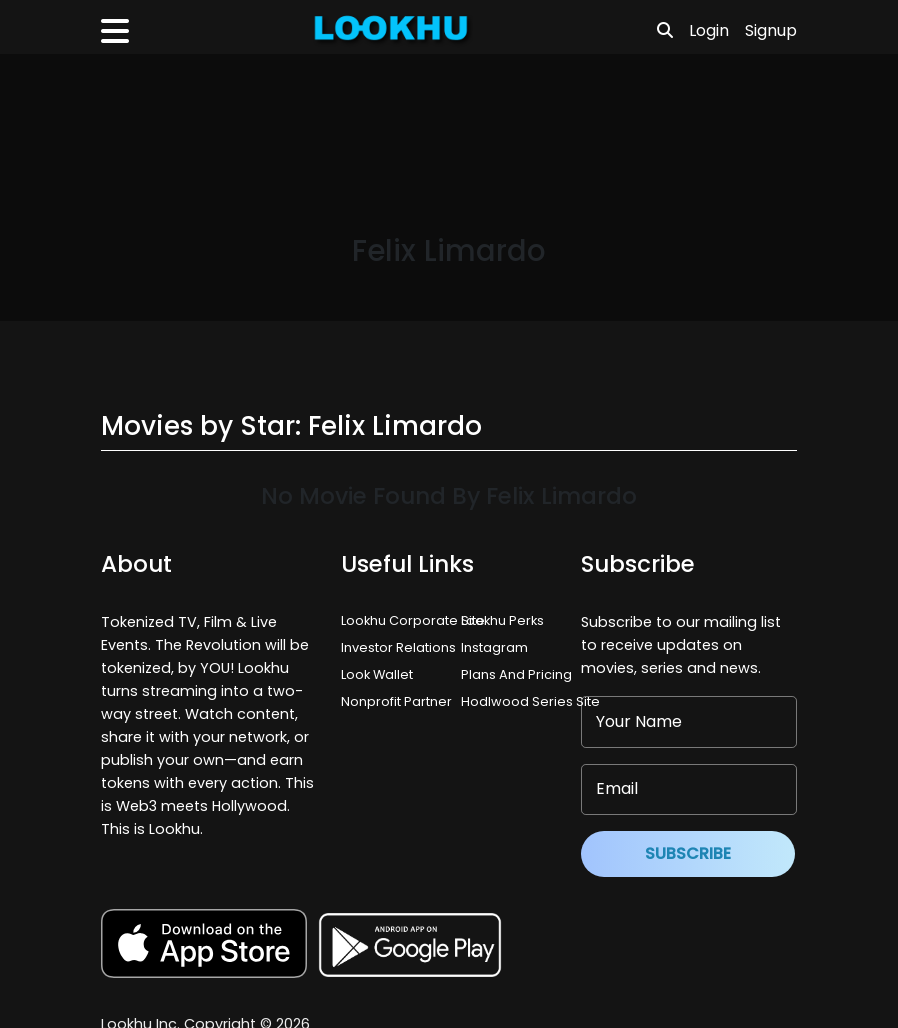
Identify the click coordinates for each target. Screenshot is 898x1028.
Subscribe (688, 853)
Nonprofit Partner (396, 701)
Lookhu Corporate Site (416, 620)
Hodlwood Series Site (530, 701)
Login (709, 30)
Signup (771, 30)
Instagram (494, 647)
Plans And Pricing (516, 674)
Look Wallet (377, 674)
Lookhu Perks (502, 620)
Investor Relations (398, 647)
